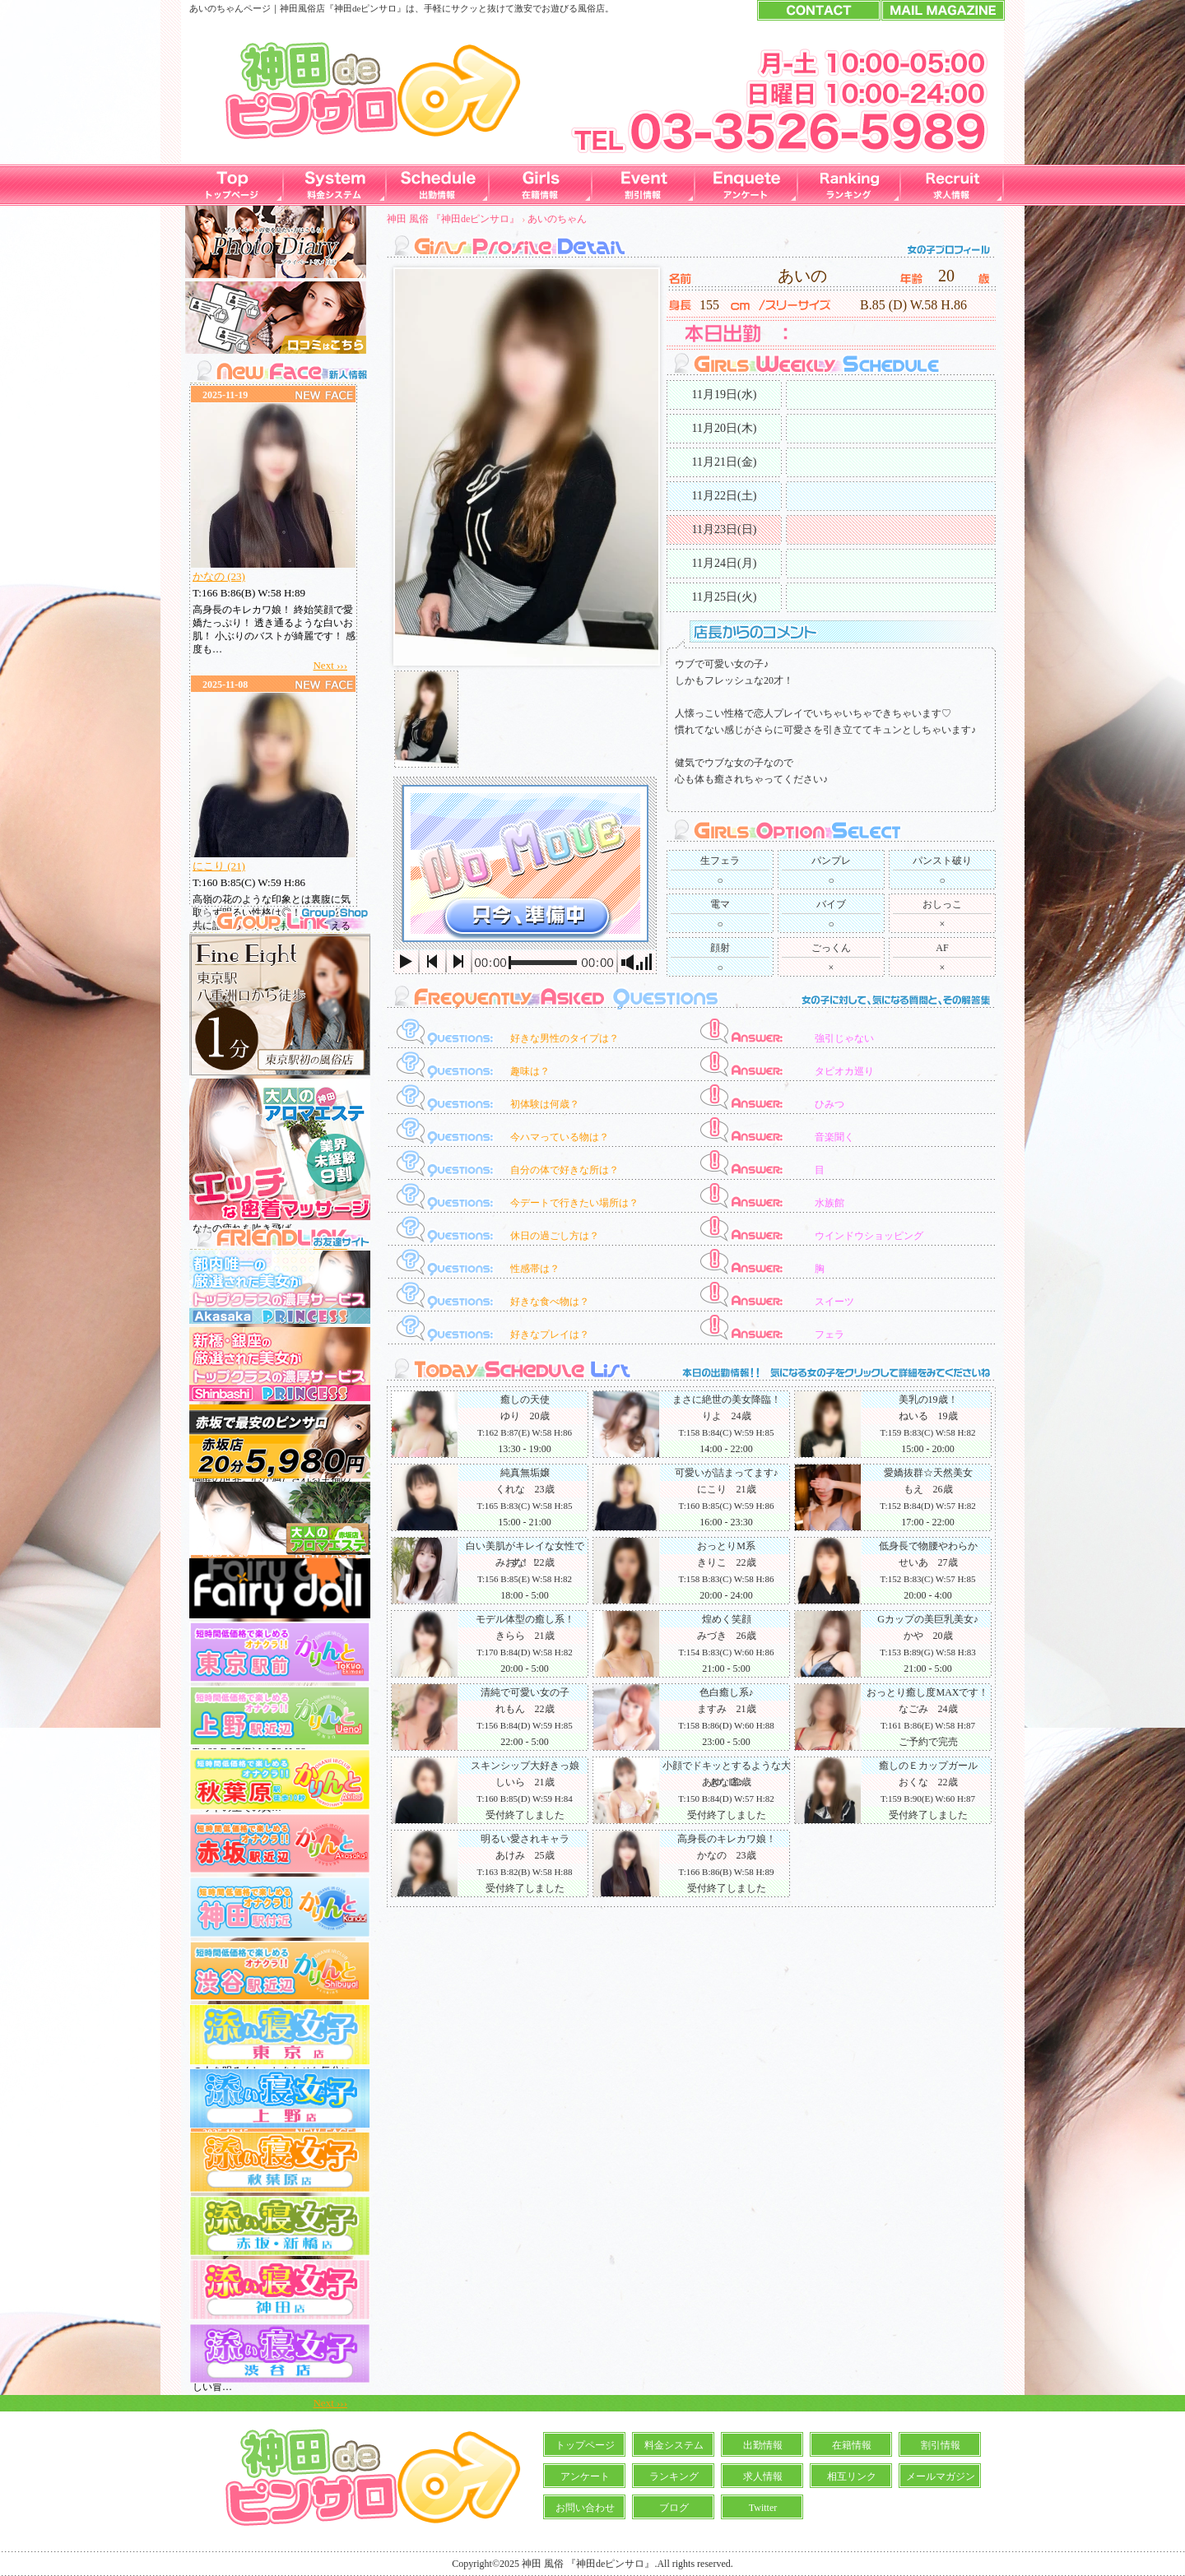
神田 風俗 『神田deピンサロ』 (453, 219)
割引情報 (940, 2445)
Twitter (763, 2507)
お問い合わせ (585, 2507)
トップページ (585, 2445)
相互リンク (851, 2476)
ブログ (674, 2507)
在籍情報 (851, 2445)
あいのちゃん (557, 219)
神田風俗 (298, 8)
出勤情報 (763, 2445)
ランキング (674, 2476)
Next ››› (330, 665)
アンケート (585, 2476)
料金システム (674, 2445)
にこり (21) (219, 866)
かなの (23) (219, 576)
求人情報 (763, 2476)
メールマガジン (940, 2476)
